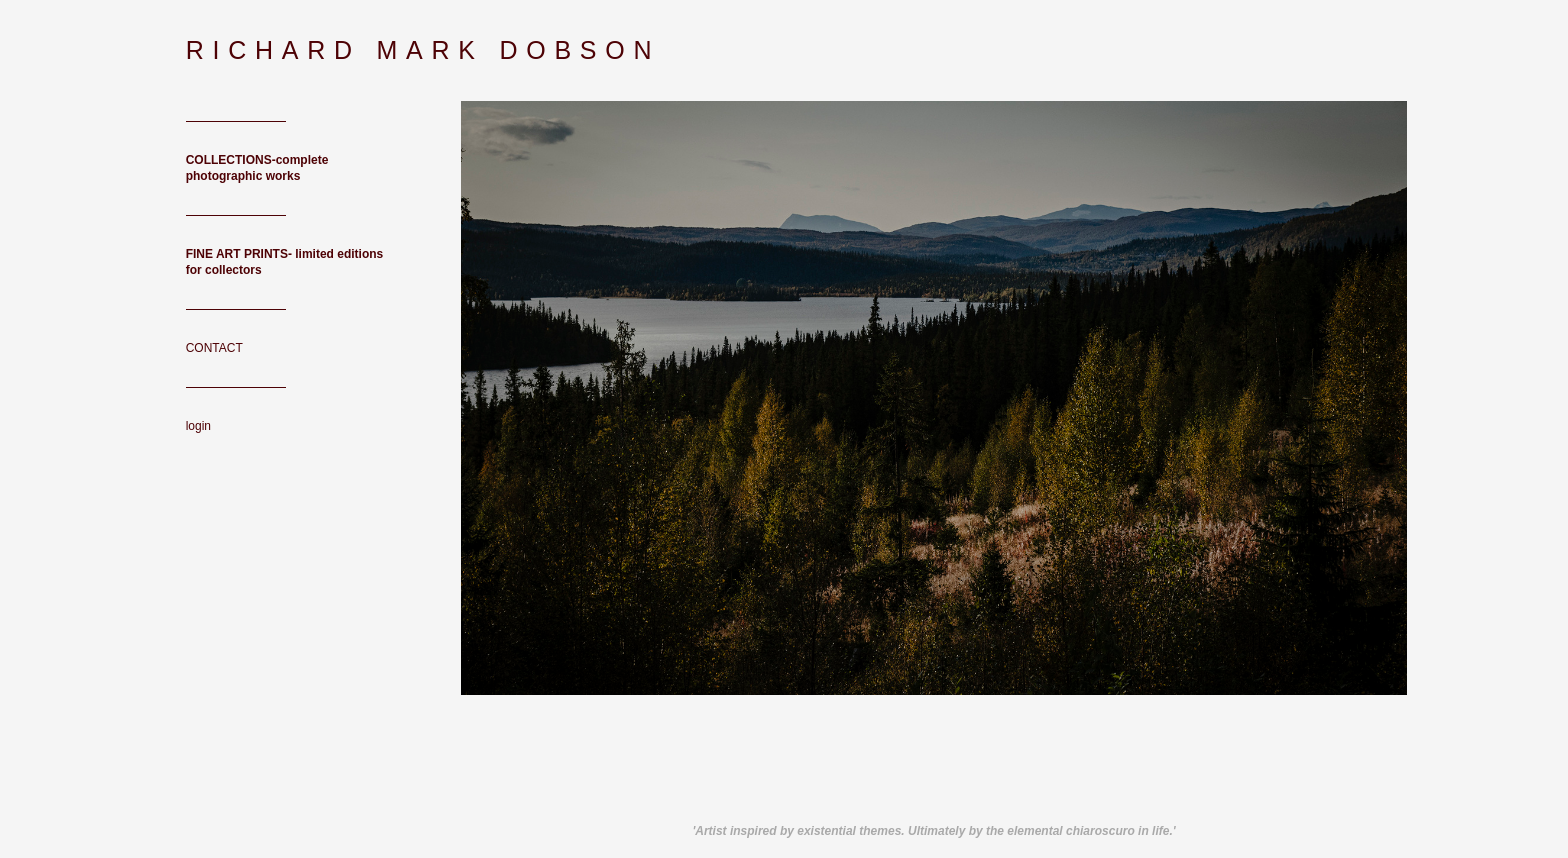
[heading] (236, 50)
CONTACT (214, 348)
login (198, 426)
